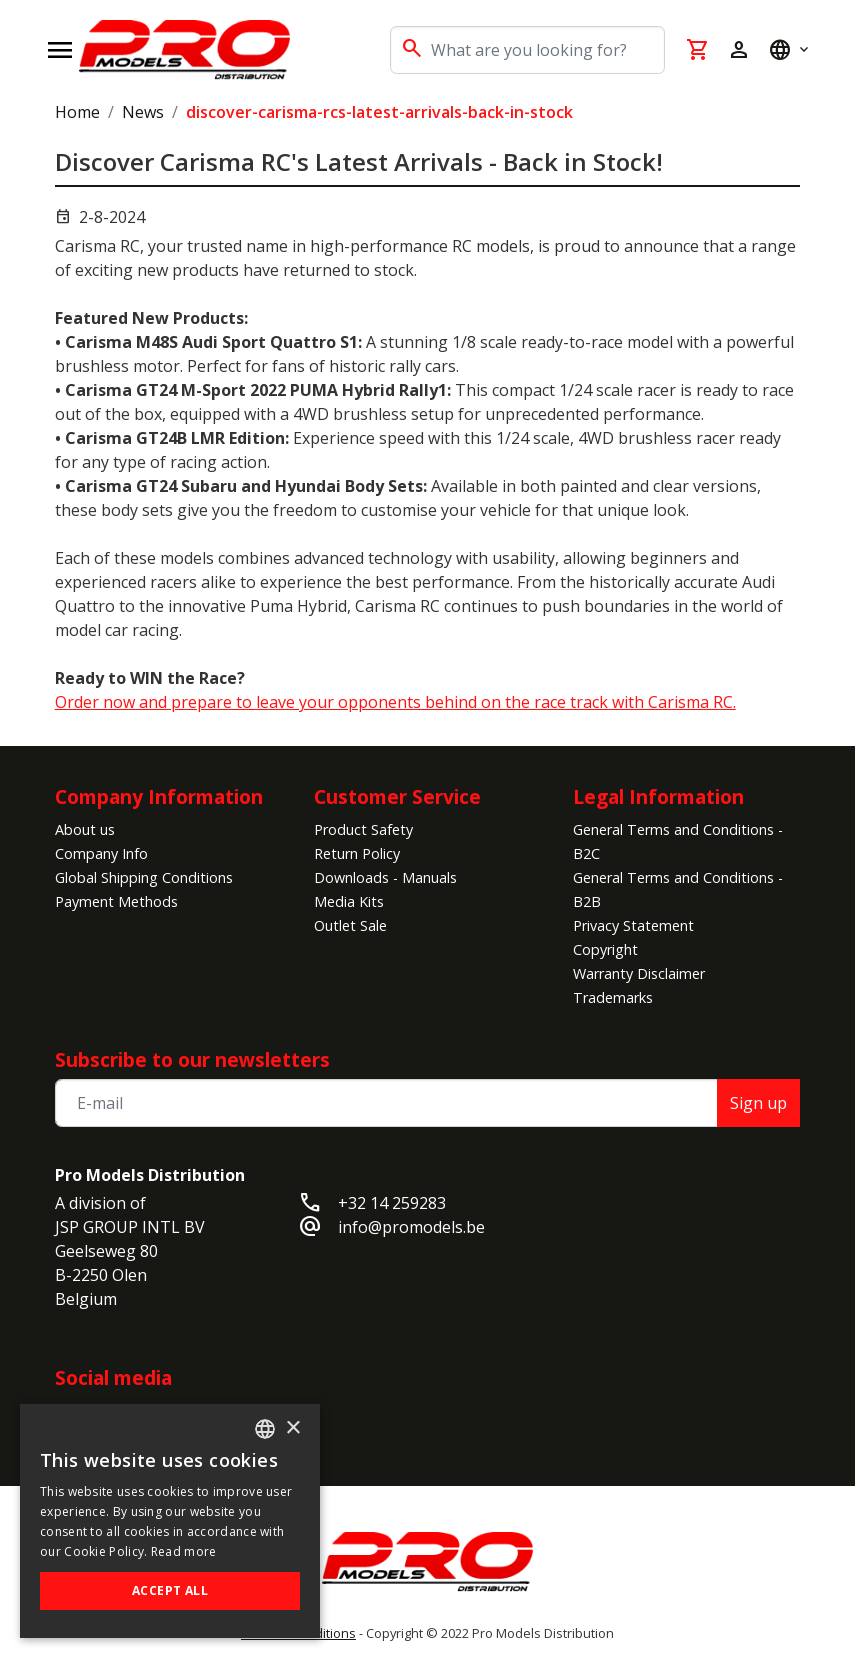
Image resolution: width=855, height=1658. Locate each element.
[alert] (170, 1521)
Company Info (101, 853)
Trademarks (613, 997)
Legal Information (658, 796)
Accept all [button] (170, 1590)
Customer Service (397, 796)
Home (77, 112)
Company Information (159, 796)
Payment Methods (116, 901)
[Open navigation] (60, 50)
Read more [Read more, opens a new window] (184, 1551)
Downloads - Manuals (385, 877)
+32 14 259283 (392, 1203)
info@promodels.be (411, 1227)
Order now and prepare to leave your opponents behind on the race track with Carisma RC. (395, 702)
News (143, 112)
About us (85, 829)
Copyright (605, 949)
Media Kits (349, 901)
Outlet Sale (350, 925)
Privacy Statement (633, 925)
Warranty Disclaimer (639, 973)
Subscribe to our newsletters (192, 1059)
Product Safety (363, 829)
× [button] (292, 1428)
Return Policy (357, 853)
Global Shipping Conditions (144, 877)
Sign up (758, 1103)
